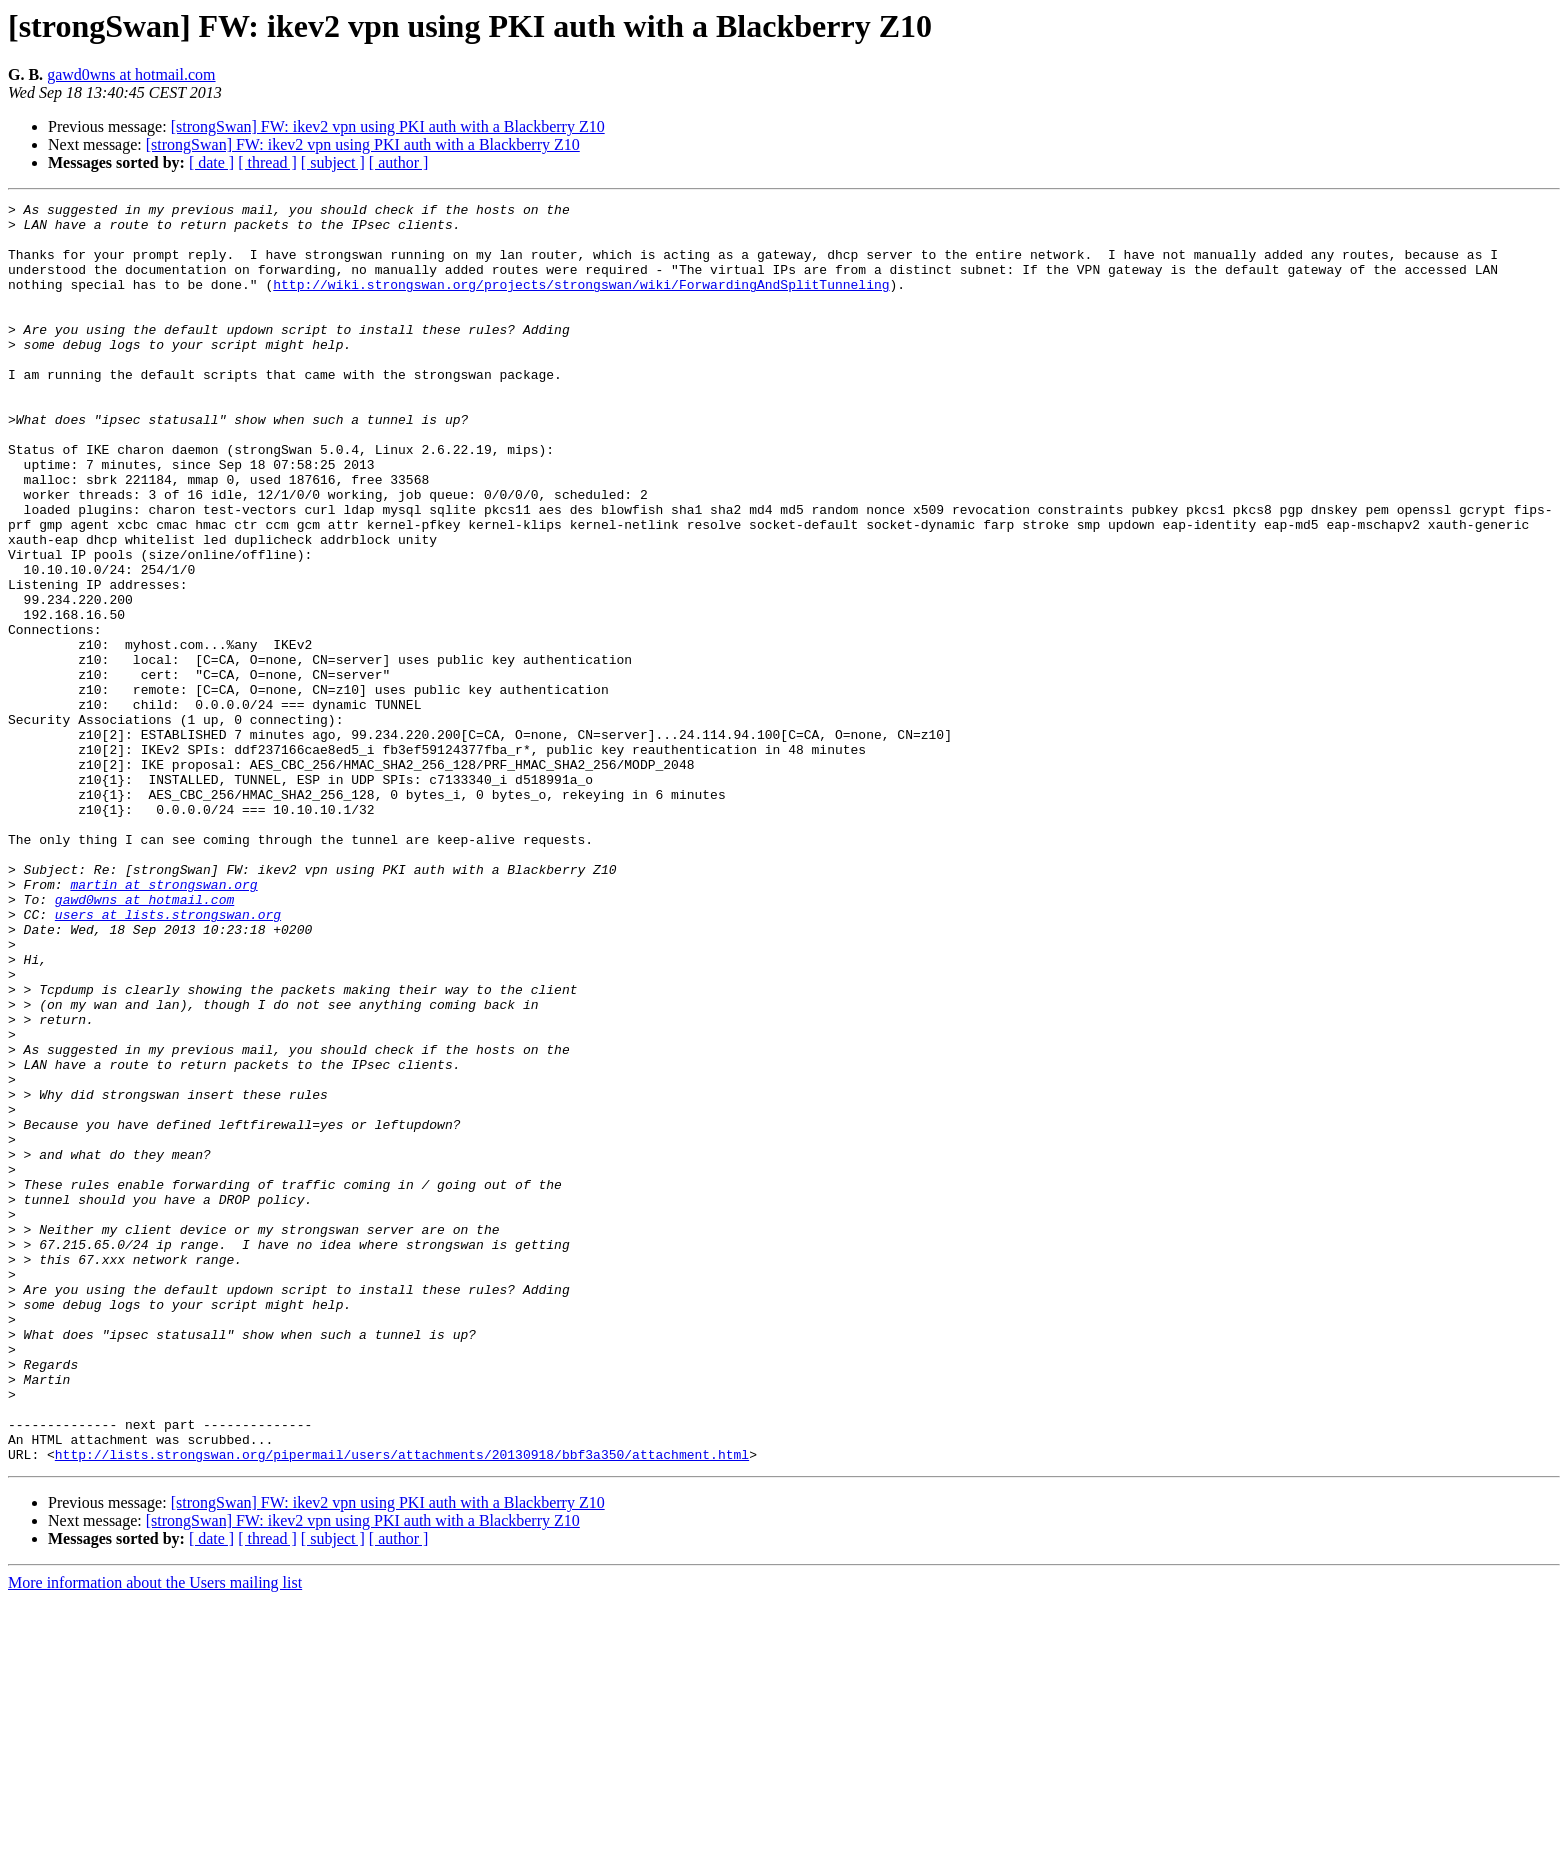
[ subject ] (333, 162)
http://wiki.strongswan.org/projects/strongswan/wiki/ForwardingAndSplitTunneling (581, 302)
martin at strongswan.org (163, 1022)
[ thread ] (267, 162)
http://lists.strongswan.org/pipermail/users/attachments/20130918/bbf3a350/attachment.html (402, 1706)
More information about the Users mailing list (155, 1834)
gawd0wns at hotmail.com (131, 74)
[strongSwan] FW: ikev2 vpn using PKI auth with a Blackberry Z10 (388, 126)
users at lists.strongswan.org (168, 1058)
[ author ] (399, 162)
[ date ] (211, 162)
